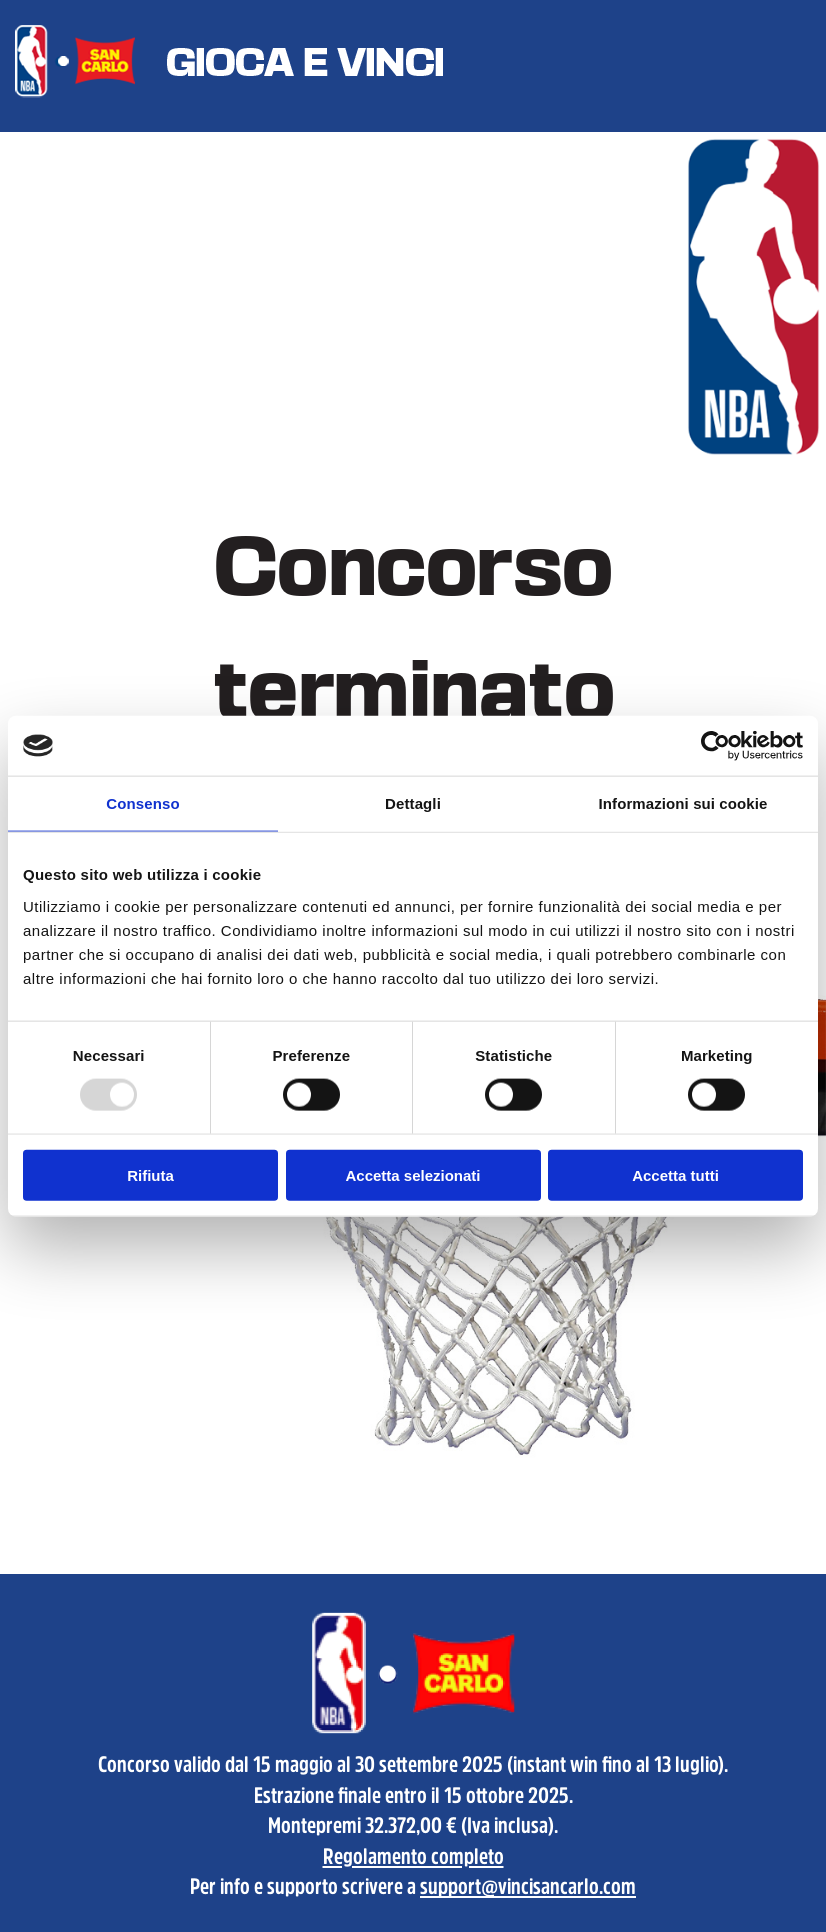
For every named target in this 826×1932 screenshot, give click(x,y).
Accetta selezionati (412, 1174)
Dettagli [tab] (413, 803)
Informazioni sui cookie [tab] (683, 803)
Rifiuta (150, 1174)
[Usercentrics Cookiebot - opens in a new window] (715, 746)
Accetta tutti (675, 1174)
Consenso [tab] (142, 803)
